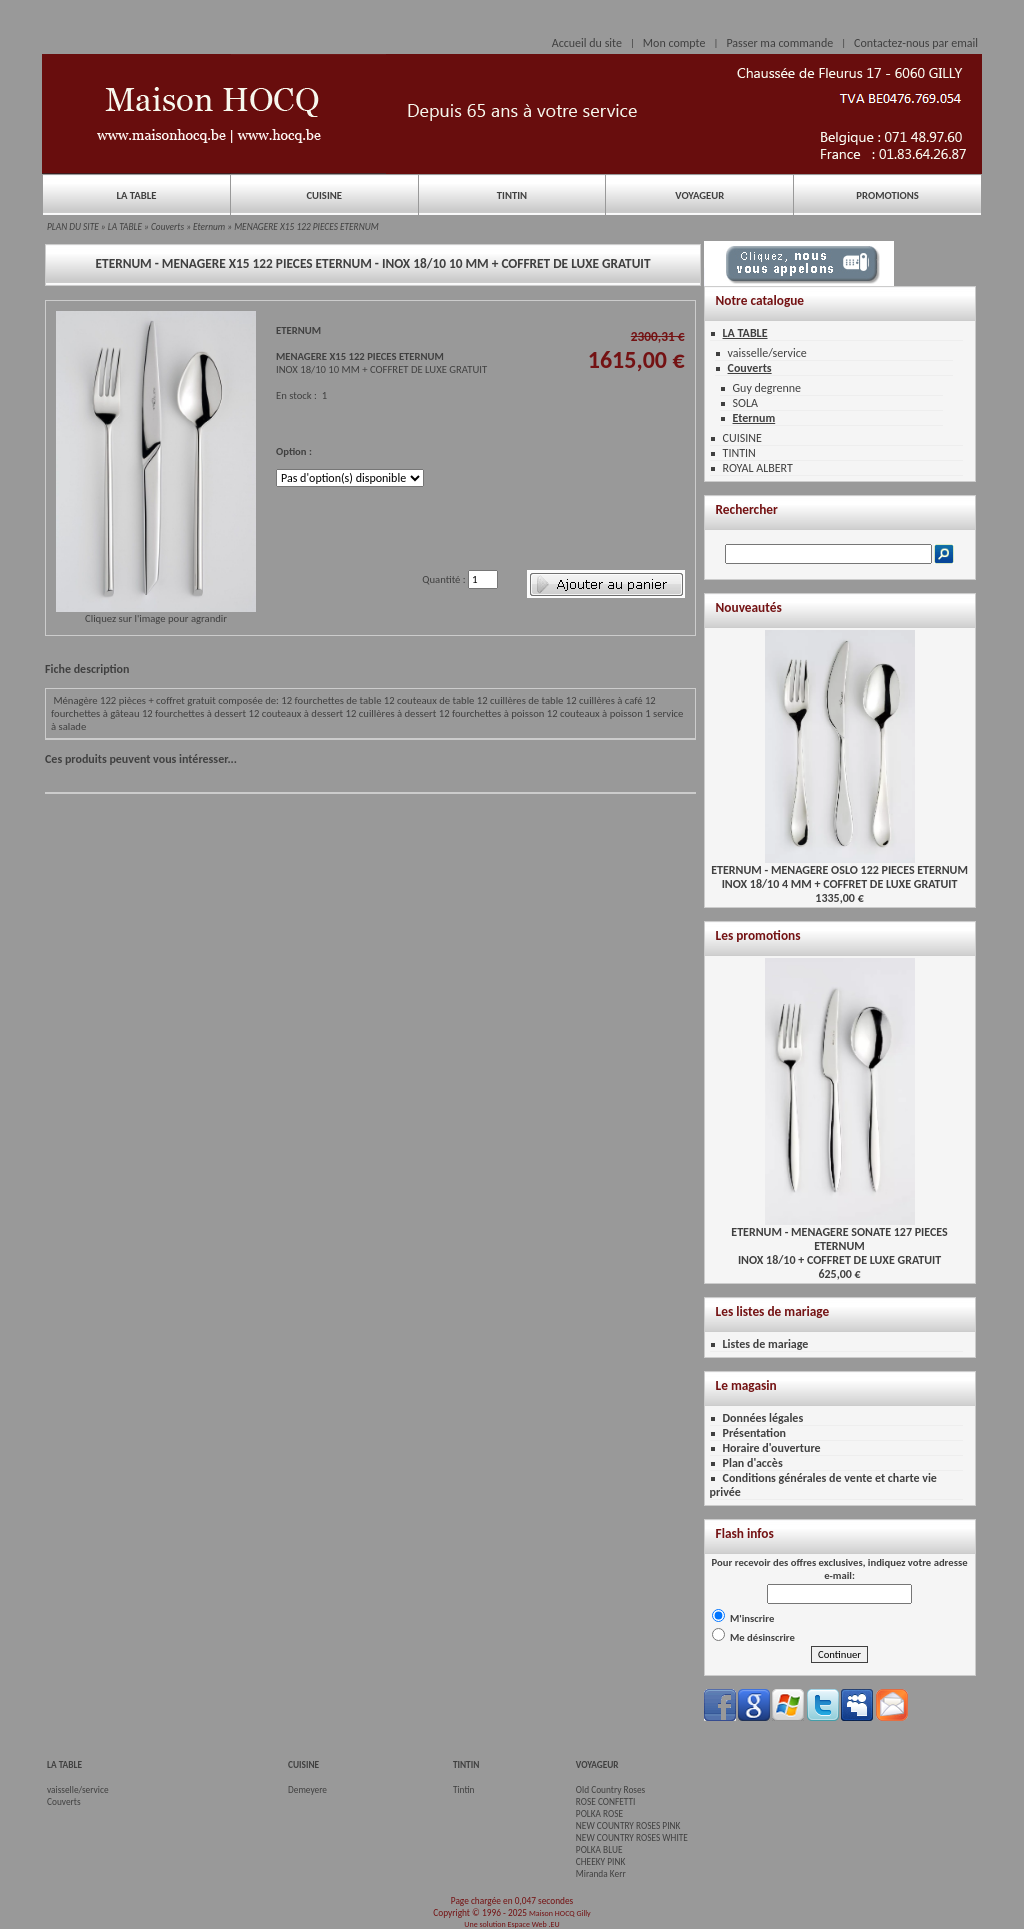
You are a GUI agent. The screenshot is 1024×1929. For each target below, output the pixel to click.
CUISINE (324, 195)
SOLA (745, 403)
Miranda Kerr (601, 1874)
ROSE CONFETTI (606, 1802)
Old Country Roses (610, 1790)
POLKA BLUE (599, 1850)
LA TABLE (136, 195)
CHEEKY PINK (600, 1862)
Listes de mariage (766, 1344)
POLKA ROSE (599, 1814)
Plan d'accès (753, 1463)
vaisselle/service (767, 353)
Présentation (755, 1433)
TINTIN (512, 195)
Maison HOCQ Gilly (560, 1913)
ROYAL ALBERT (758, 468)
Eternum (209, 227)
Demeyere (307, 1790)
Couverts (167, 227)
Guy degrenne (767, 388)
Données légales (763, 1418)
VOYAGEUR (699, 195)
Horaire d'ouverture (772, 1448)
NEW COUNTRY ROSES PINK (628, 1826)
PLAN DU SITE (73, 227)
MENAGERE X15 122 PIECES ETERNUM (306, 227)
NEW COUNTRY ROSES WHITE (632, 1838)
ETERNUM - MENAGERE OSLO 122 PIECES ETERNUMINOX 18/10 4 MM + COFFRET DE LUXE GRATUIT (839, 871)
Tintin (464, 1790)
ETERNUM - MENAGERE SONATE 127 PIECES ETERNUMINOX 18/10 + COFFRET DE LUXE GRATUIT (839, 1240)
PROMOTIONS (887, 195)
